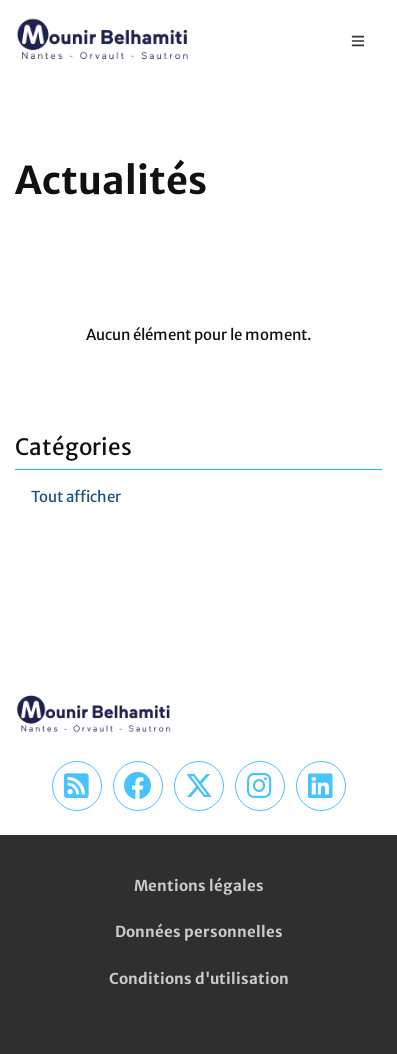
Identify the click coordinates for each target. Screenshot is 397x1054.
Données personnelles (199, 931)
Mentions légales (199, 885)
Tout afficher (76, 496)
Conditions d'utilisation (199, 978)
